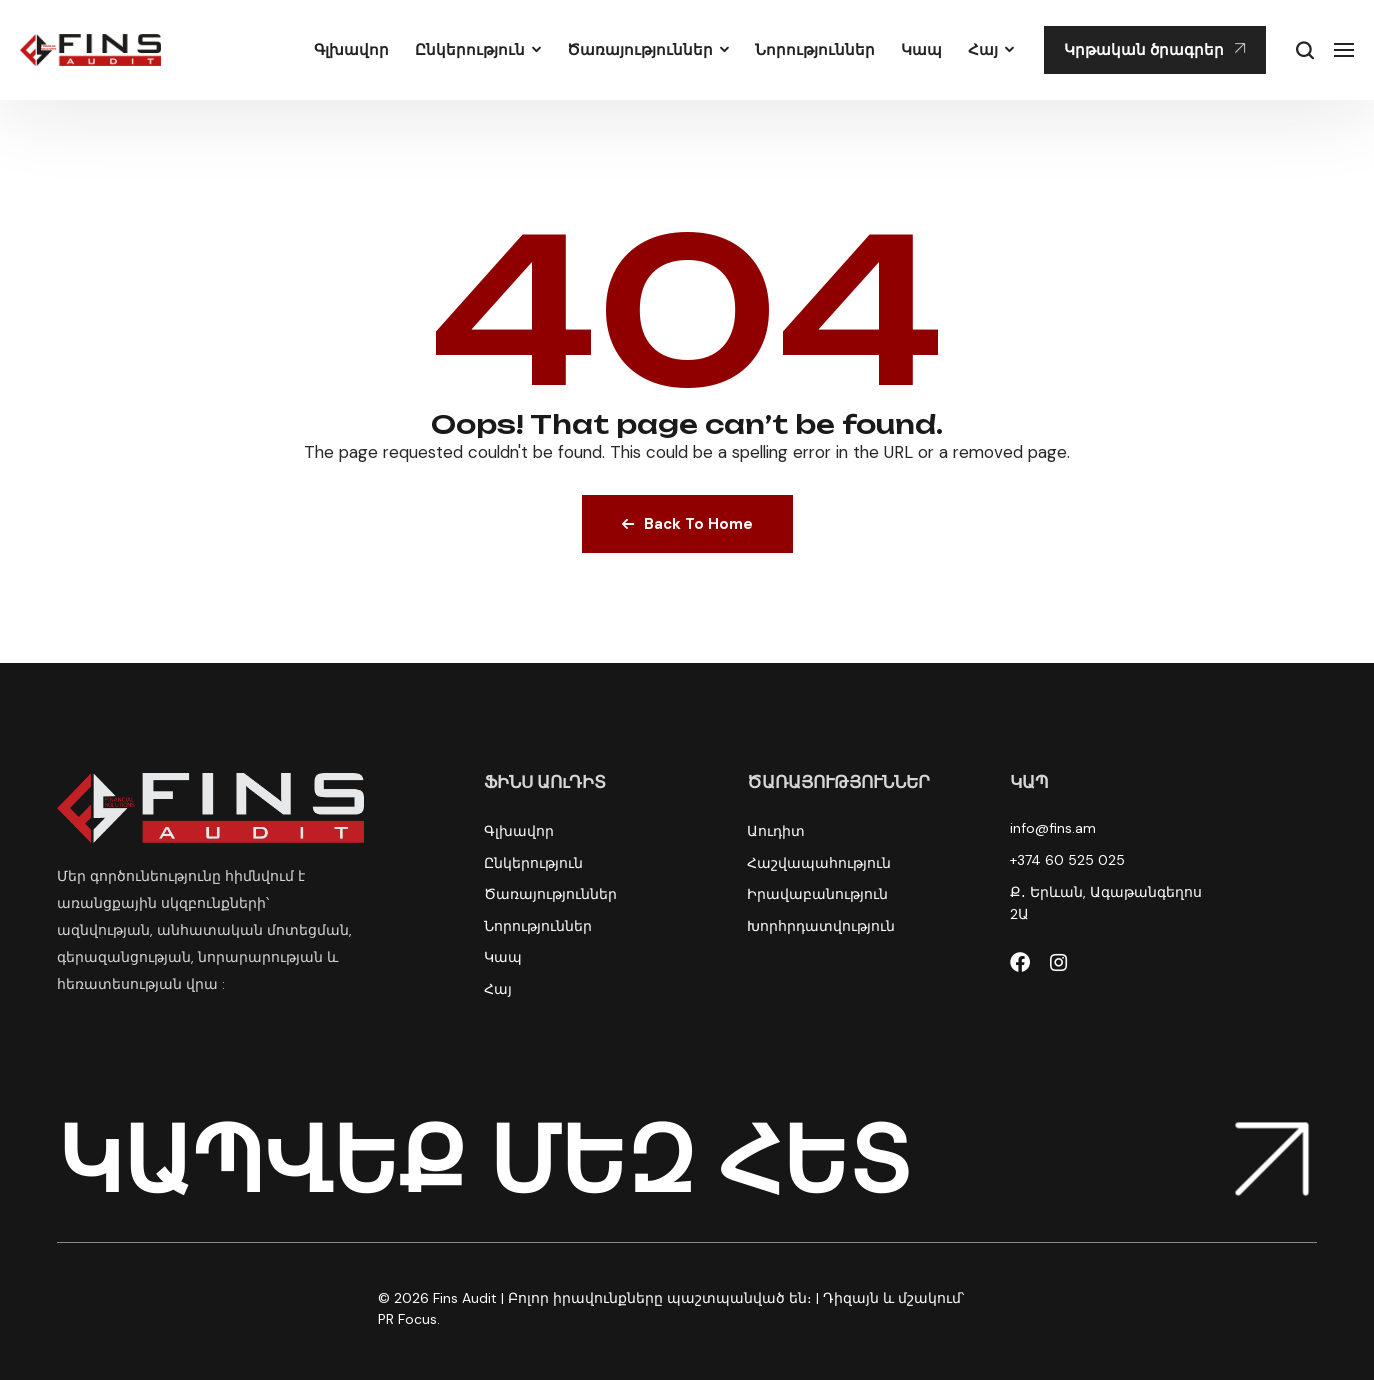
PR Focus (407, 1319)
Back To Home (687, 524)
